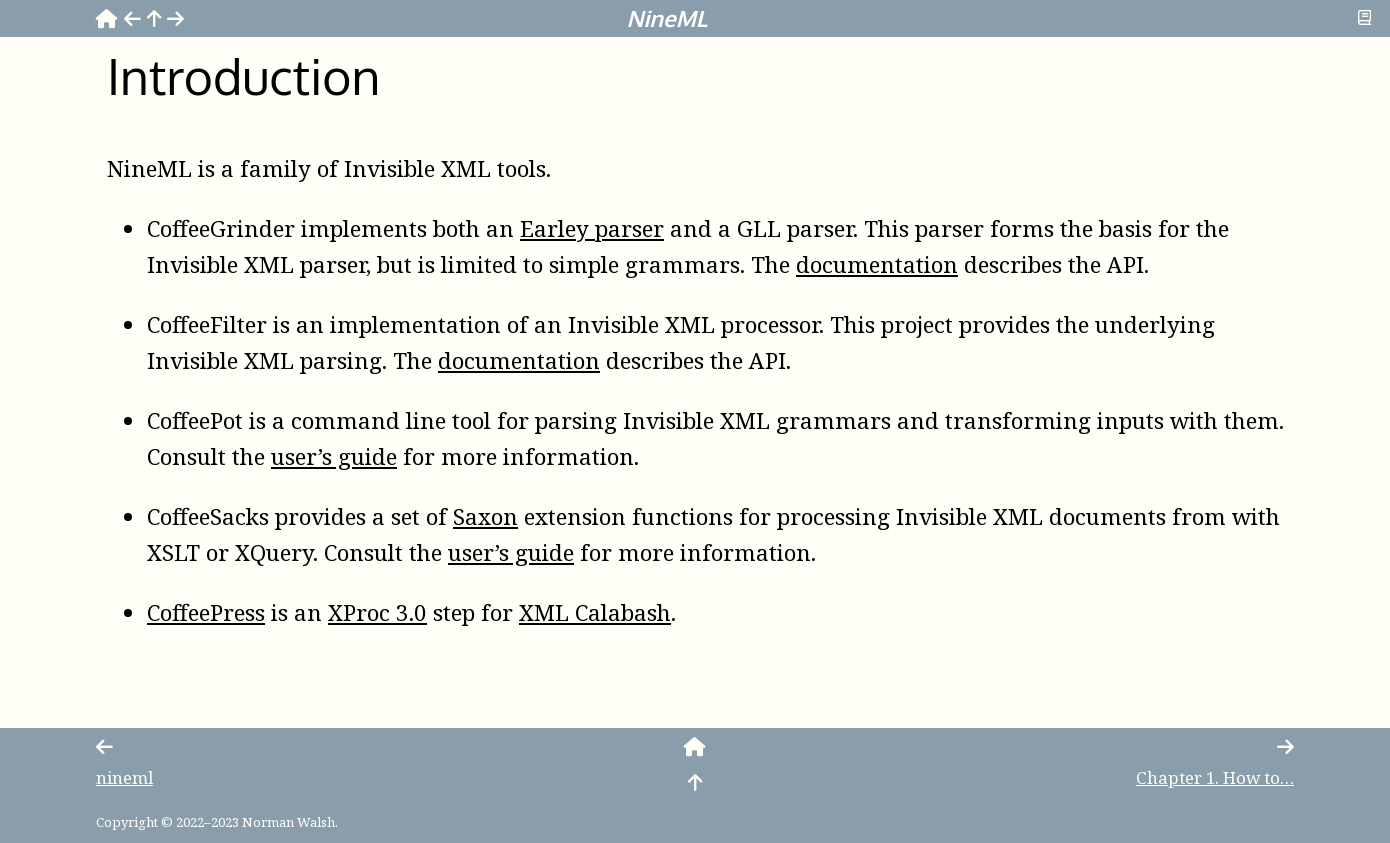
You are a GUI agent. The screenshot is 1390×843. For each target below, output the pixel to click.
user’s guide (334, 456)
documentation (877, 264)
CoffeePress (206, 612)
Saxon (485, 516)
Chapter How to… (1215, 777)
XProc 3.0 (377, 612)
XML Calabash (595, 612)
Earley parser (592, 228)
